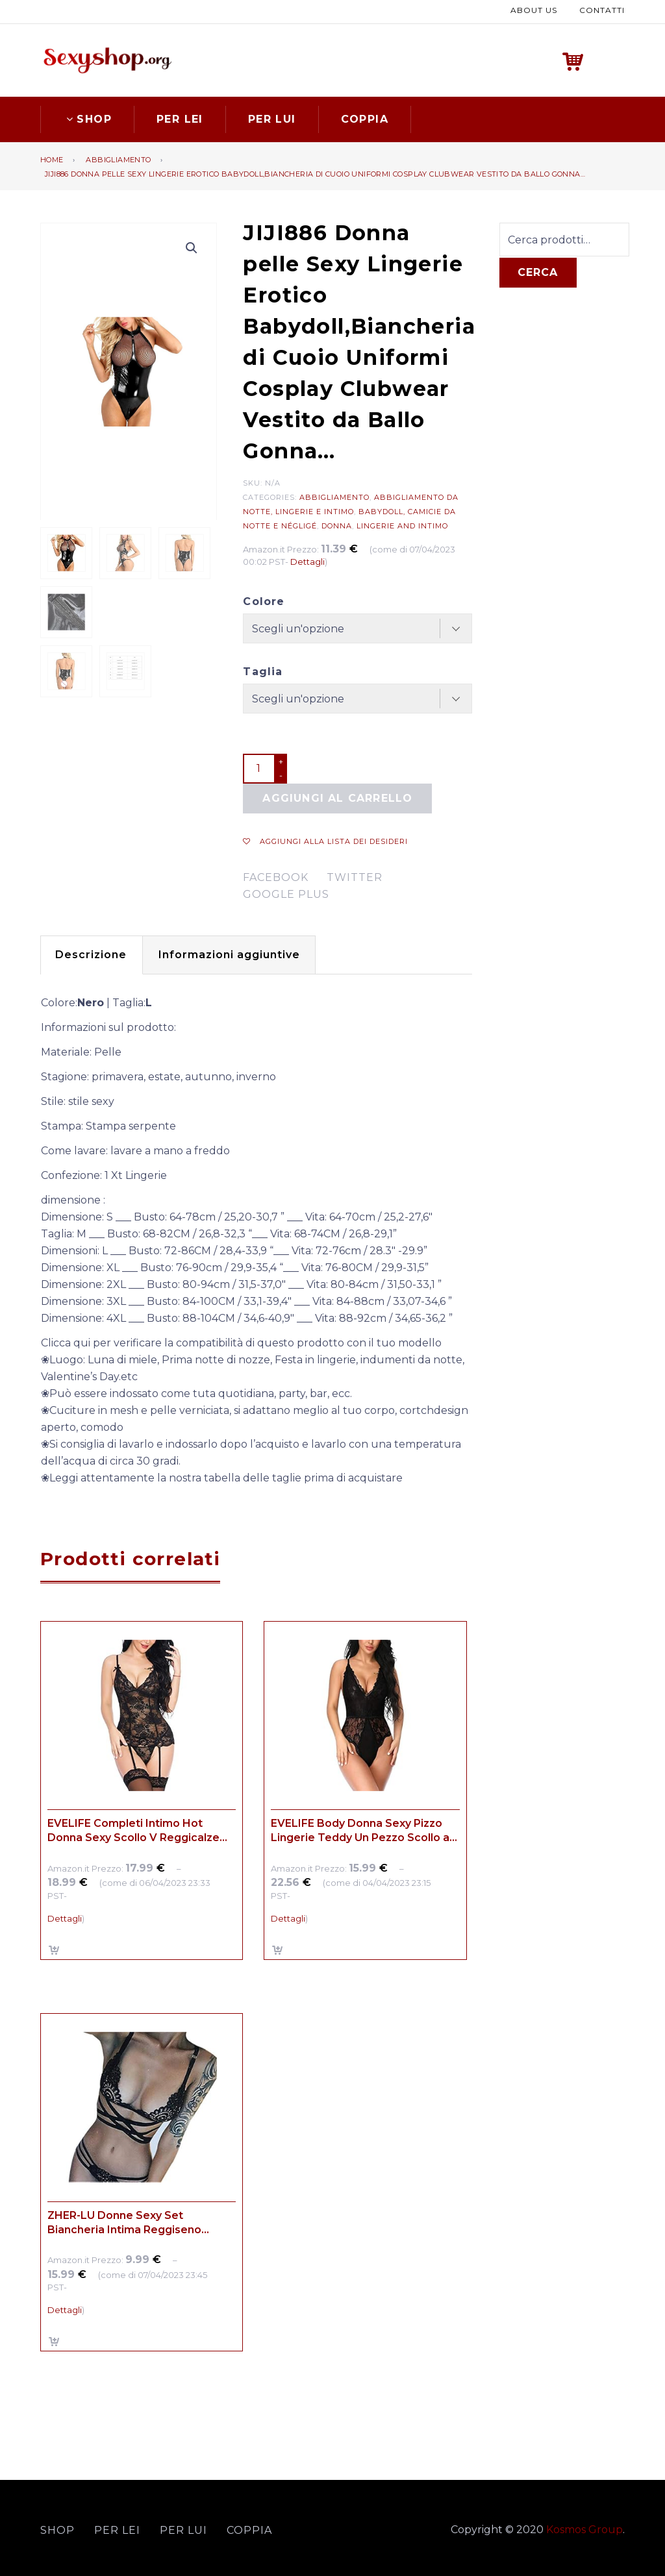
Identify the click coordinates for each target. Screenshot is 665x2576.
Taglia (262, 670)
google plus (286, 893)
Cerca (538, 271)
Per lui (272, 117)
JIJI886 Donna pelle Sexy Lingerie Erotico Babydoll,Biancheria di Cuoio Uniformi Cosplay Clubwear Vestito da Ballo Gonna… (315, 172)
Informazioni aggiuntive (241, 953)
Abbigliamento (118, 157)
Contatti (602, 9)
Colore (263, 600)
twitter (355, 876)
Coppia (364, 117)
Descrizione (95, 953)
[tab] (95, 953)
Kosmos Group (584, 2528)
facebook (275, 876)
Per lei (180, 117)
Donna (336, 523)
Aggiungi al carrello (337, 797)
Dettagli (307, 560)
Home (52, 157)
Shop (87, 117)
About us (533, 9)
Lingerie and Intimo (402, 523)
